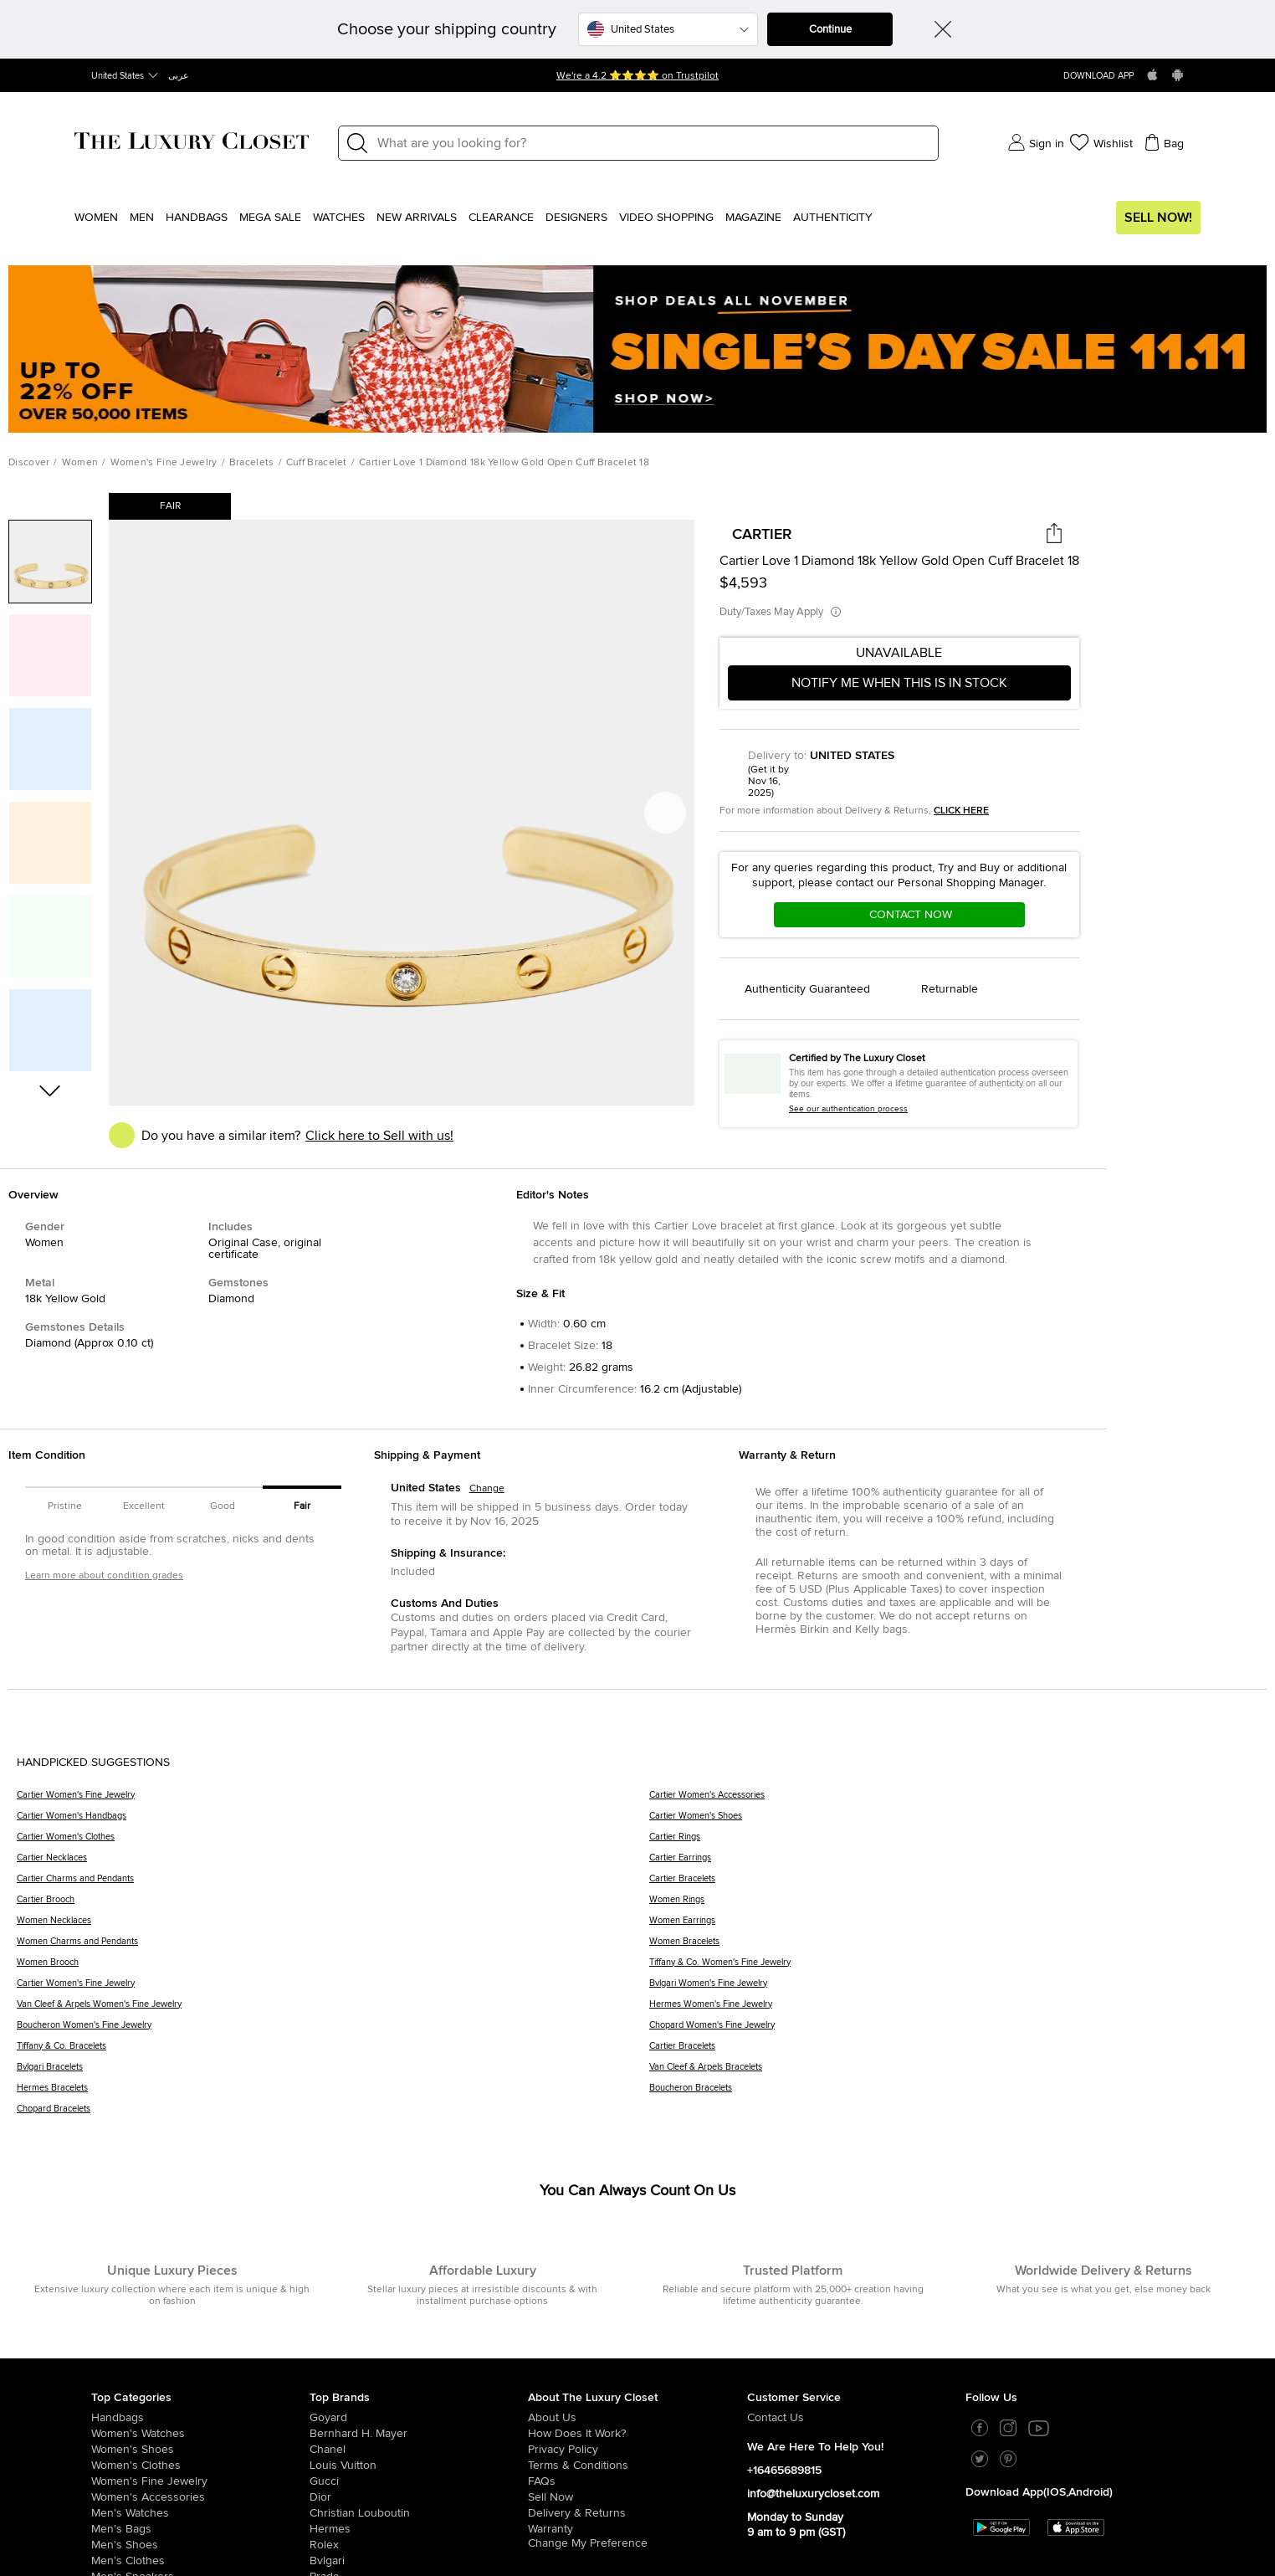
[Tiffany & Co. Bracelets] (333, 2051)
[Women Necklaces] (333, 1926)
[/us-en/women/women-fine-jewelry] (200, 2481)
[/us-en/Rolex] (419, 2545)
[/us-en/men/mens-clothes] (200, 2561)
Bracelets (251, 463)
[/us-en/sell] (637, 2497)
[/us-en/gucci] (419, 2481)
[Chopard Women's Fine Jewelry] (953, 2030)
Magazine (753, 217)
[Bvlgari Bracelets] (333, 2072)
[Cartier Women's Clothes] (333, 1842)
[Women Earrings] (953, 1926)
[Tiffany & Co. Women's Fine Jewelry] (953, 1968)
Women (96, 217)
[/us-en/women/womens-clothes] (200, 2465)
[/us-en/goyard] (419, 2418)
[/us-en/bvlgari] (419, 2561)
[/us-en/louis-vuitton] (419, 2465)
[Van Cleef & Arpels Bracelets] (953, 2072)
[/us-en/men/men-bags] (200, 2529)
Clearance (501, 217)
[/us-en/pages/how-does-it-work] (637, 2434)
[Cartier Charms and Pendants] (333, 1884)
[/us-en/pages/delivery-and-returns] (637, 2513)
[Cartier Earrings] (953, 1863)
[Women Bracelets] (953, 1947)
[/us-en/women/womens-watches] (200, 2434)
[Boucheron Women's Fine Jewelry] (333, 2030)
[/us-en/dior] (419, 2497)
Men (142, 217)
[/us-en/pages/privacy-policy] (637, 2449)
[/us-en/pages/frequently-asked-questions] (637, 2481)
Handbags (197, 217)
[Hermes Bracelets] (333, 2093)
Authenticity (833, 217)
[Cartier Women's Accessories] (953, 1800)
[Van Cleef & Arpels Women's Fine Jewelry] (333, 2009)
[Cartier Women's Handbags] (333, 1821)
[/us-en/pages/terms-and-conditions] (637, 2465)
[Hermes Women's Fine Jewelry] (953, 2009)
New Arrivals (416, 217)
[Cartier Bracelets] (953, 1884)
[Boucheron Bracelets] (953, 2093)
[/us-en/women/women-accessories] (200, 2497)
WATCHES (339, 217)
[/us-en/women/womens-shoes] (200, 2449)
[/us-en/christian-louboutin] (419, 2513)
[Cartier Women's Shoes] (953, 1821)
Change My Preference (588, 2543)
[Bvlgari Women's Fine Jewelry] (953, 1988)
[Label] (652, 143)
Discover (28, 463)
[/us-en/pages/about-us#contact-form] (856, 2418)
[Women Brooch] (333, 1968)
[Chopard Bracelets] (333, 2114)
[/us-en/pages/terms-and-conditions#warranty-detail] (637, 2529)
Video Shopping (666, 217)
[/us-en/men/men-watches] (200, 2513)
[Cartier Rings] (953, 1842)
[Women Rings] (953, 1905)
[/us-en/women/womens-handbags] (200, 2418)
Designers (576, 217)
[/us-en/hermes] (419, 2529)
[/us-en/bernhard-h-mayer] (419, 2434)
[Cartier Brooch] (333, 1905)
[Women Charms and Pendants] (333, 1947)
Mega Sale (270, 217)
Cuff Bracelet (316, 463)
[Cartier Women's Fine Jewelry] (333, 1800)
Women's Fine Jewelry (164, 463)
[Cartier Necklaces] (333, 1863)
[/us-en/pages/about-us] (637, 2418)
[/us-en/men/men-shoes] (200, 2545)
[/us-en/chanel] (419, 2449)
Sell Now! (1158, 217)
